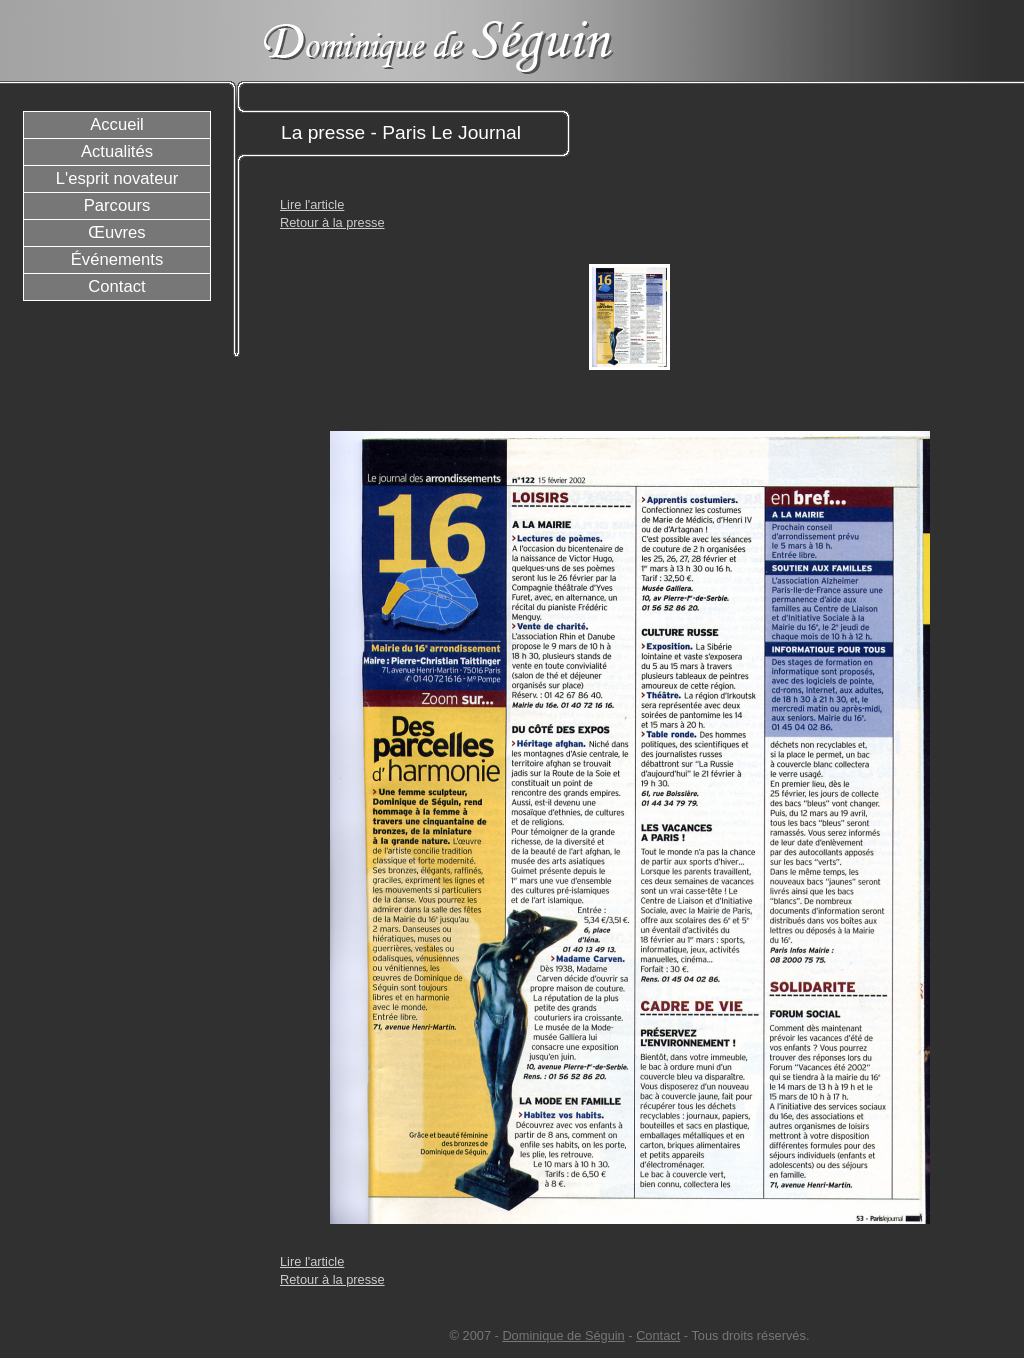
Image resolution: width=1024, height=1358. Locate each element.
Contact (658, 1335)
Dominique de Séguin (563, 1335)
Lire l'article (312, 204)
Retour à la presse (332, 222)
